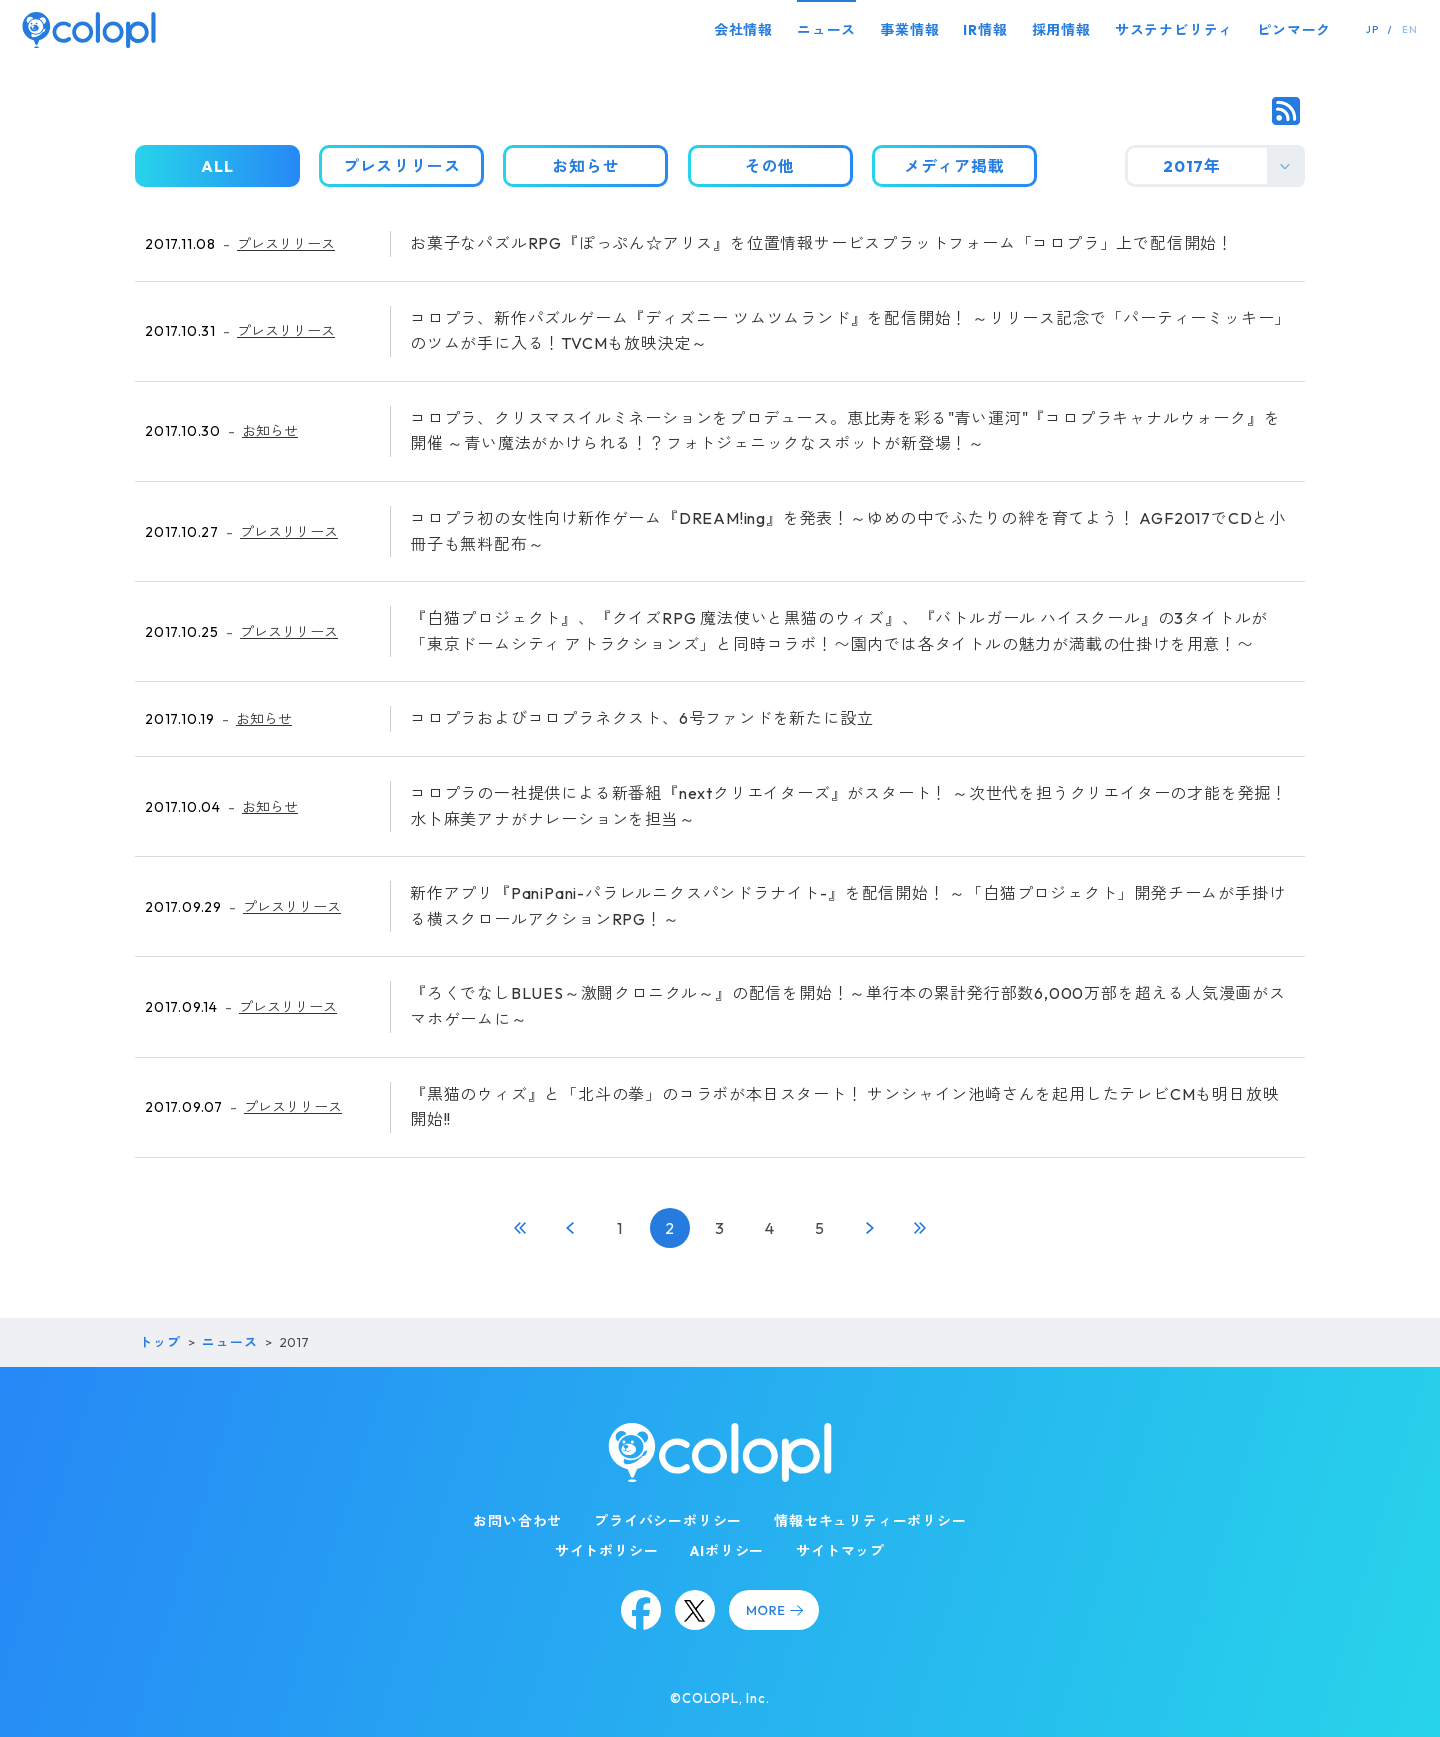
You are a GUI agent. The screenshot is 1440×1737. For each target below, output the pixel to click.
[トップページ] (89, 29)
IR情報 (985, 30)
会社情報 (743, 30)
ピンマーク (1294, 30)
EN (1410, 29)
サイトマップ (840, 1551)
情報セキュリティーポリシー (870, 1521)
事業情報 (909, 30)
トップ (159, 1342)
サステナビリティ (1174, 30)
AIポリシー (727, 1551)
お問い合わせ (517, 1521)
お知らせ (270, 431)
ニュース (826, 30)
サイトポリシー (607, 1551)
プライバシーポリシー (668, 1521)
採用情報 (1061, 30)
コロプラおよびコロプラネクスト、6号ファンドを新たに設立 (641, 718)
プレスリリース (286, 244)
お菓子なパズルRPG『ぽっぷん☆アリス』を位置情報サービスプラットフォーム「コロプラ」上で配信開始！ (822, 243)
